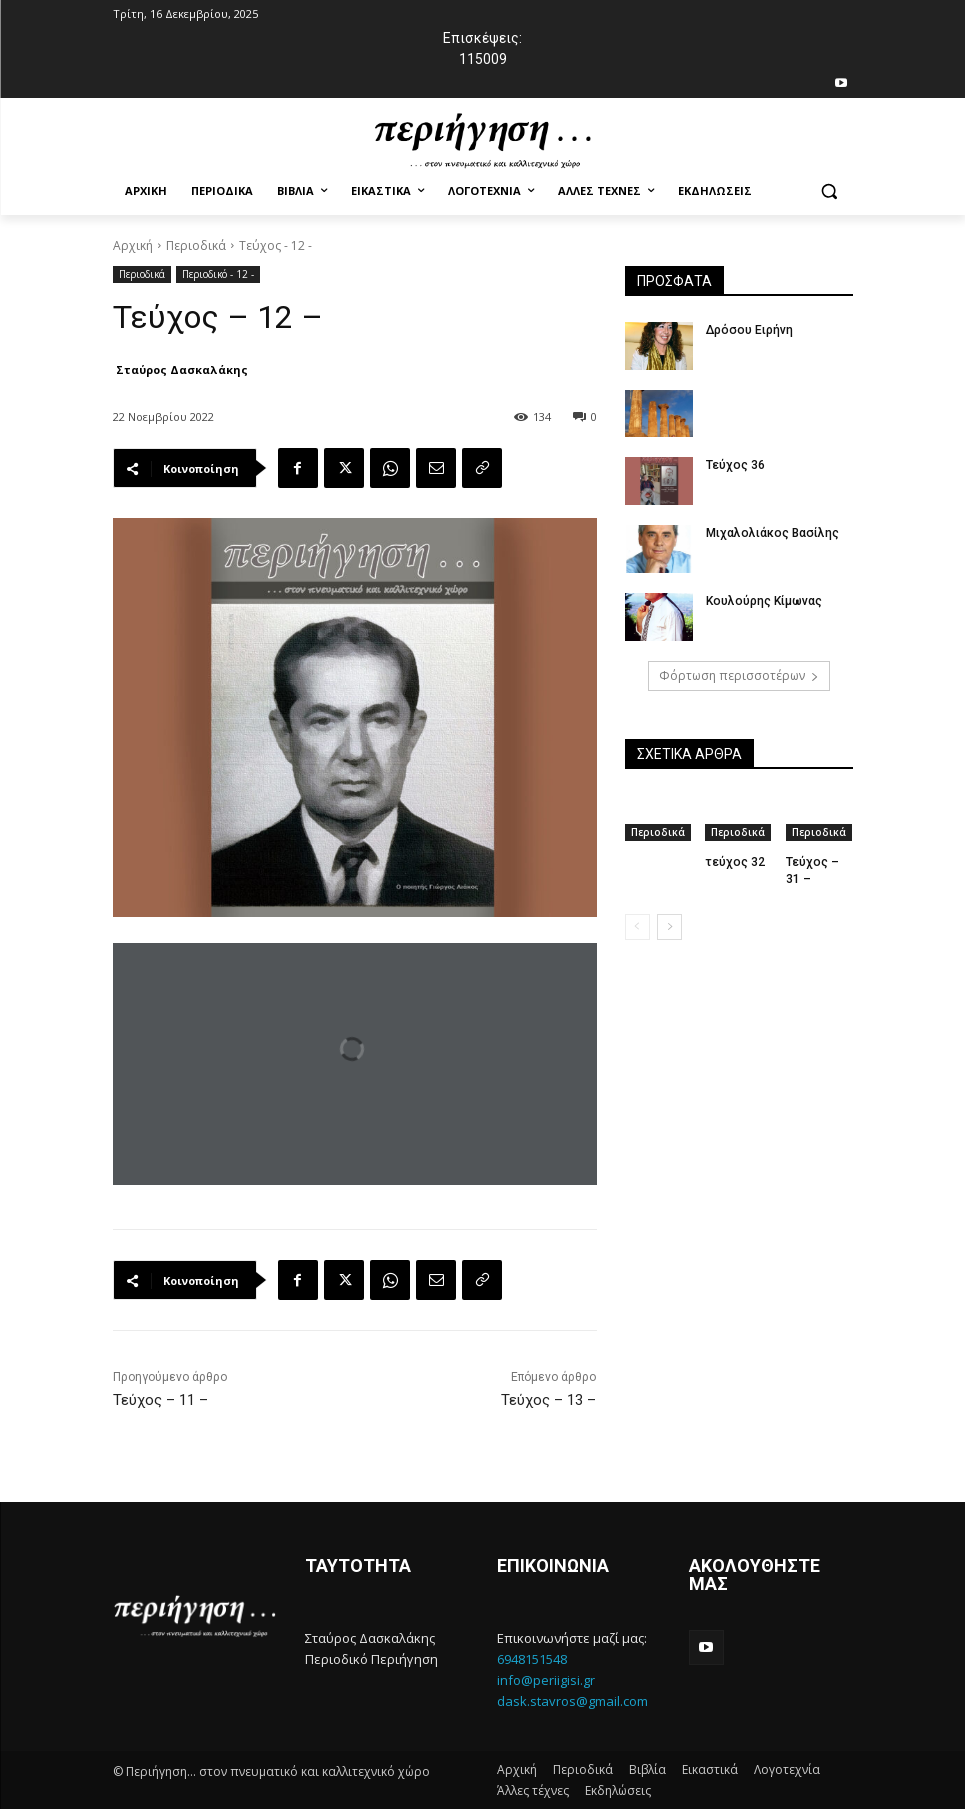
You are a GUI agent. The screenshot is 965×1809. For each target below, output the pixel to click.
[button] (829, 191)
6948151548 (532, 1659)
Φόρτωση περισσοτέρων (739, 675)
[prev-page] (637, 927)
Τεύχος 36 (735, 465)
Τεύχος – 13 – (548, 1400)
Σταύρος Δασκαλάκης (182, 369)
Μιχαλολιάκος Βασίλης (771, 533)
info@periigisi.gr (546, 1680)
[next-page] (669, 927)
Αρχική (133, 245)
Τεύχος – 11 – (160, 1400)
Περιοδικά (196, 245)
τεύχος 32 (734, 862)
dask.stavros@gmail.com (572, 1701)
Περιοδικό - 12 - (218, 274)
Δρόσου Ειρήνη (748, 330)
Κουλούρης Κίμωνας (763, 601)
